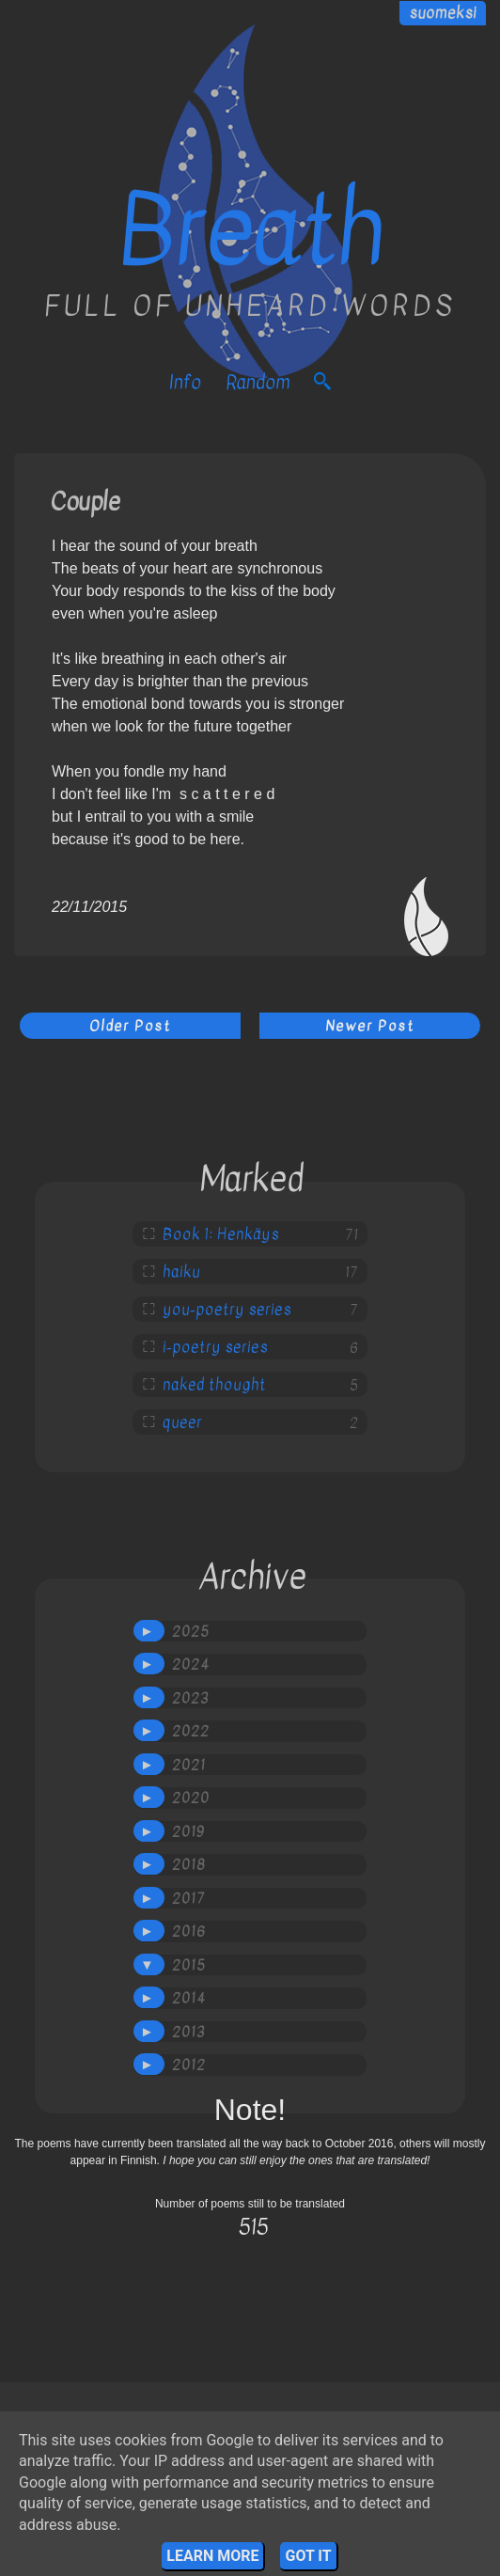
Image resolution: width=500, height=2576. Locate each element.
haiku (181, 1272)
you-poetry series (227, 1309)
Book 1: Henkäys (221, 1234)
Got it (308, 2556)
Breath (250, 231)
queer (182, 1422)
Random (257, 382)
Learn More (212, 2556)
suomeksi (443, 13)
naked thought (214, 1385)
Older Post (130, 1025)
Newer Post (369, 1025)
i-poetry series (215, 1347)
